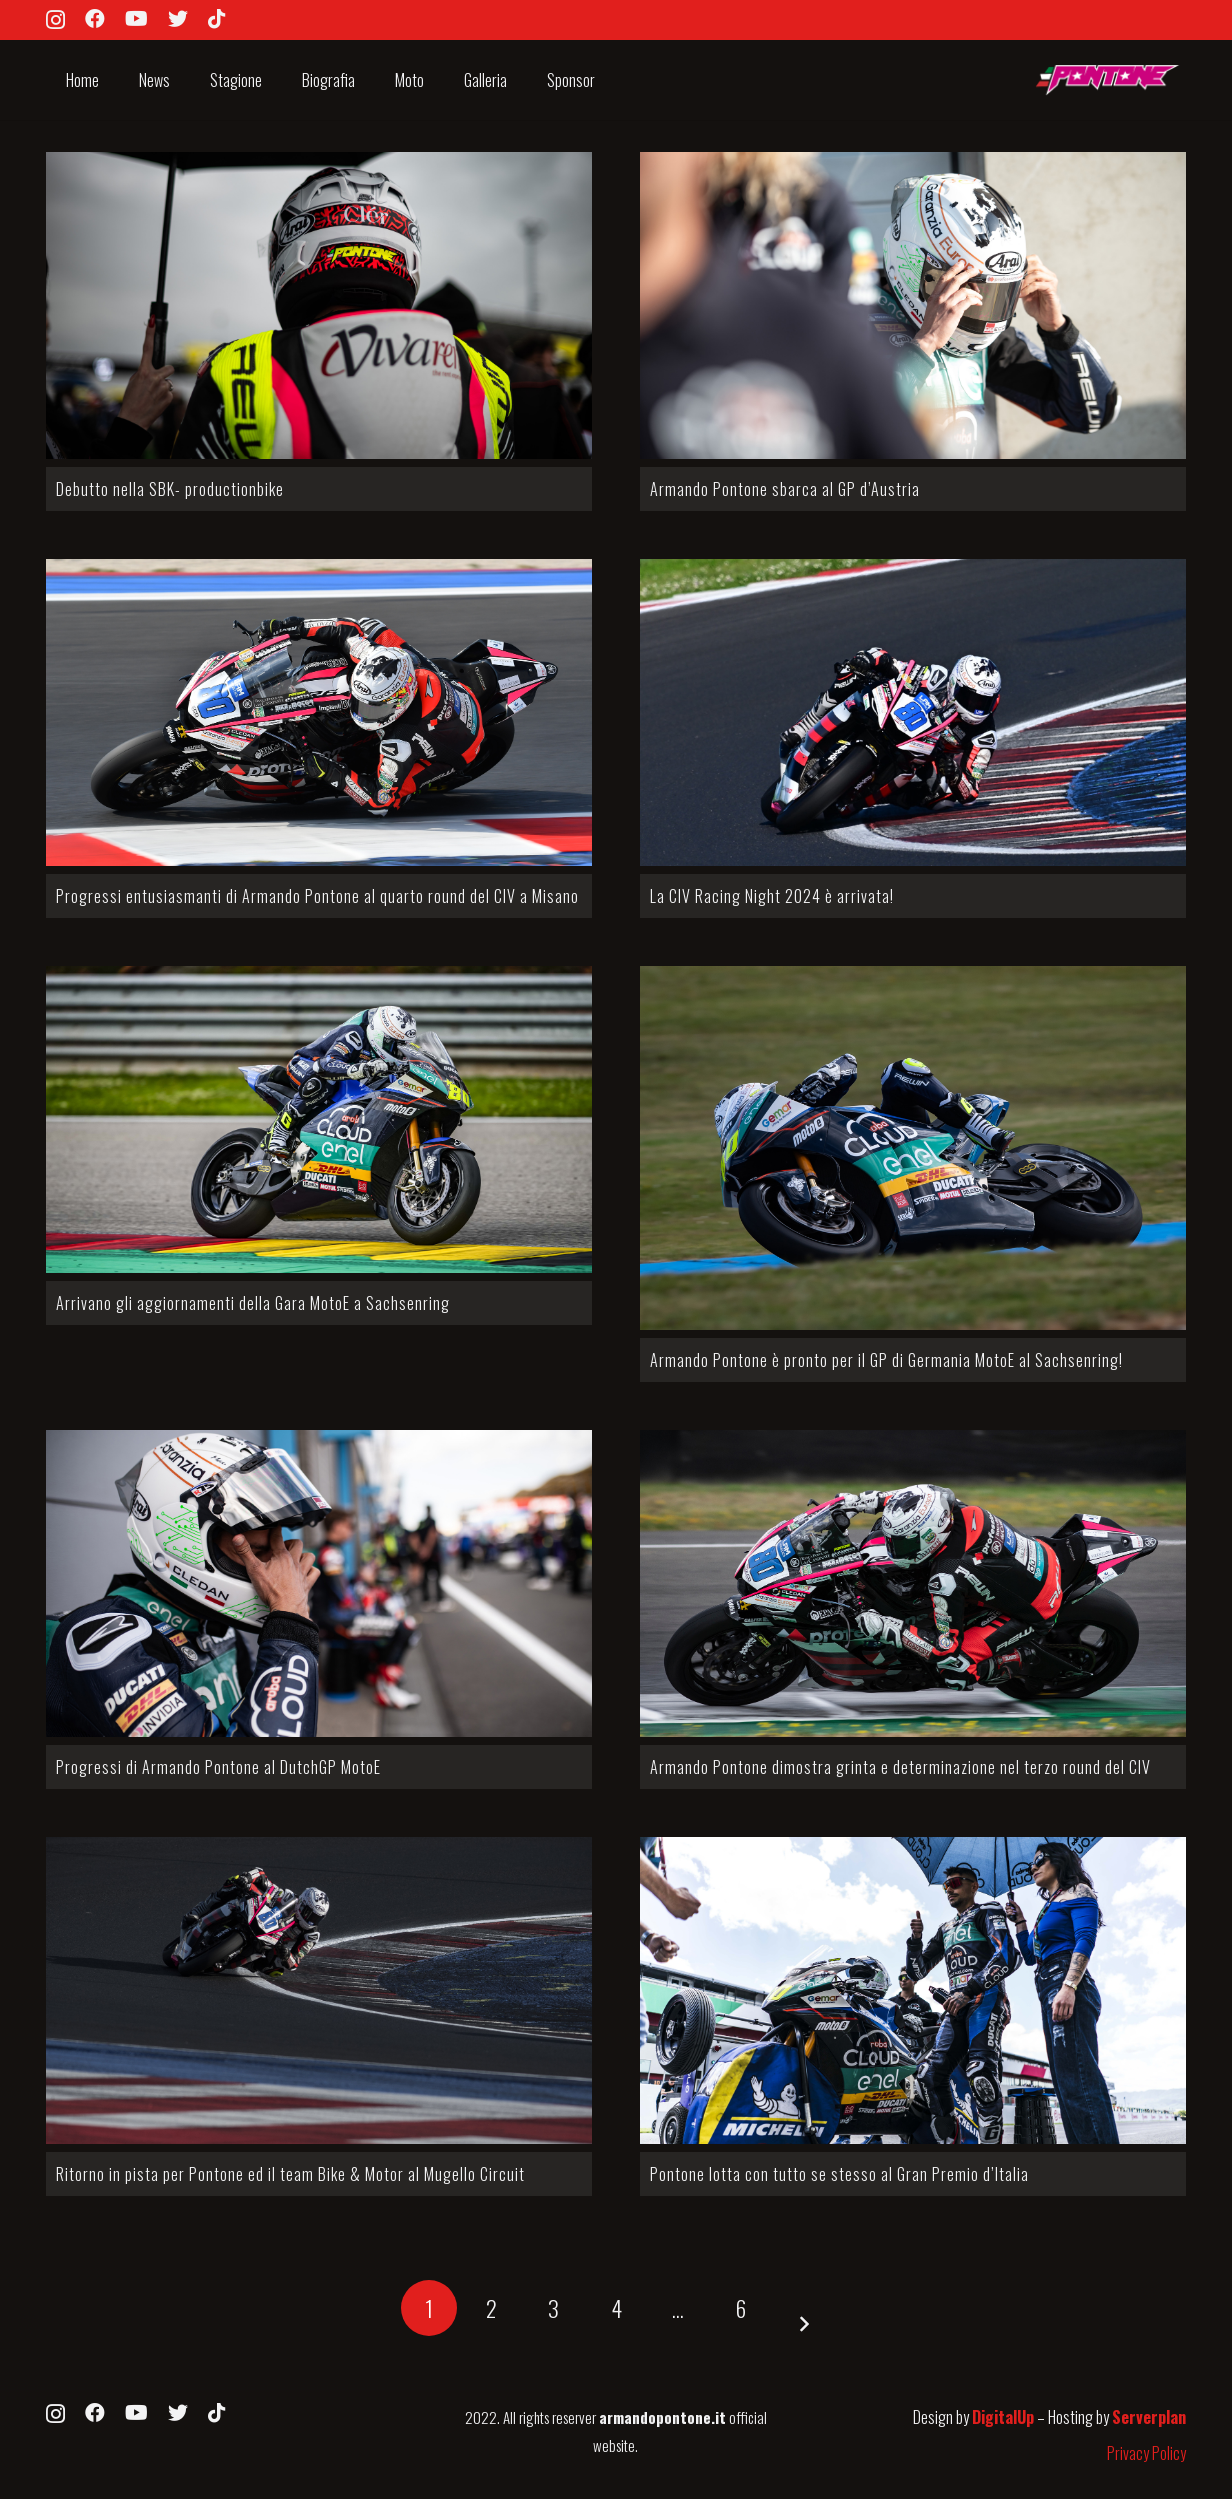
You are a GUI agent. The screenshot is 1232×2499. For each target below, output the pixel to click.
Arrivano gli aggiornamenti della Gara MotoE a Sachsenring (253, 1303)
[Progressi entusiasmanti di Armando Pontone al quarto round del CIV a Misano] (319, 712)
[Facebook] (95, 19)
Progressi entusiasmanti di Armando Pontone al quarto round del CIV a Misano (317, 896)
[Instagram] (55, 20)
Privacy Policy (1146, 2453)
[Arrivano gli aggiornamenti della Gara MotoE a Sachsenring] (319, 1119)
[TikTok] (217, 19)
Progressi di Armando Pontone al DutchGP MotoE (218, 1767)
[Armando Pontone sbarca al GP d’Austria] (913, 305)
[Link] (1106, 80)
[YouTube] (136, 19)
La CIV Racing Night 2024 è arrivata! (772, 896)
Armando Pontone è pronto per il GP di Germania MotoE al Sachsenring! (886, 1360)
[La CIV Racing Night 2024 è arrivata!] (913, 712)
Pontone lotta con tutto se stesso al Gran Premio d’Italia (839, 2174)
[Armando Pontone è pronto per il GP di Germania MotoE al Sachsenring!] (913, 1148)
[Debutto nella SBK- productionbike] (319, 305)
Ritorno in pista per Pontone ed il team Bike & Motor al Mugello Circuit (290, 2174)
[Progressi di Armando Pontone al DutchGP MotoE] (319, 1583)
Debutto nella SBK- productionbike (170, 489)
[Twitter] (178, 19)
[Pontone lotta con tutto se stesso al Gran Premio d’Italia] (913, 1990)
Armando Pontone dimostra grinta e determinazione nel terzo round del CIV (900, 1767)
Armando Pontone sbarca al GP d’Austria (785, 489)
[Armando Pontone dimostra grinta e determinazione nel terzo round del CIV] (913, 1583)
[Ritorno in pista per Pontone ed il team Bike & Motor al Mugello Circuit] (319, 1990)
